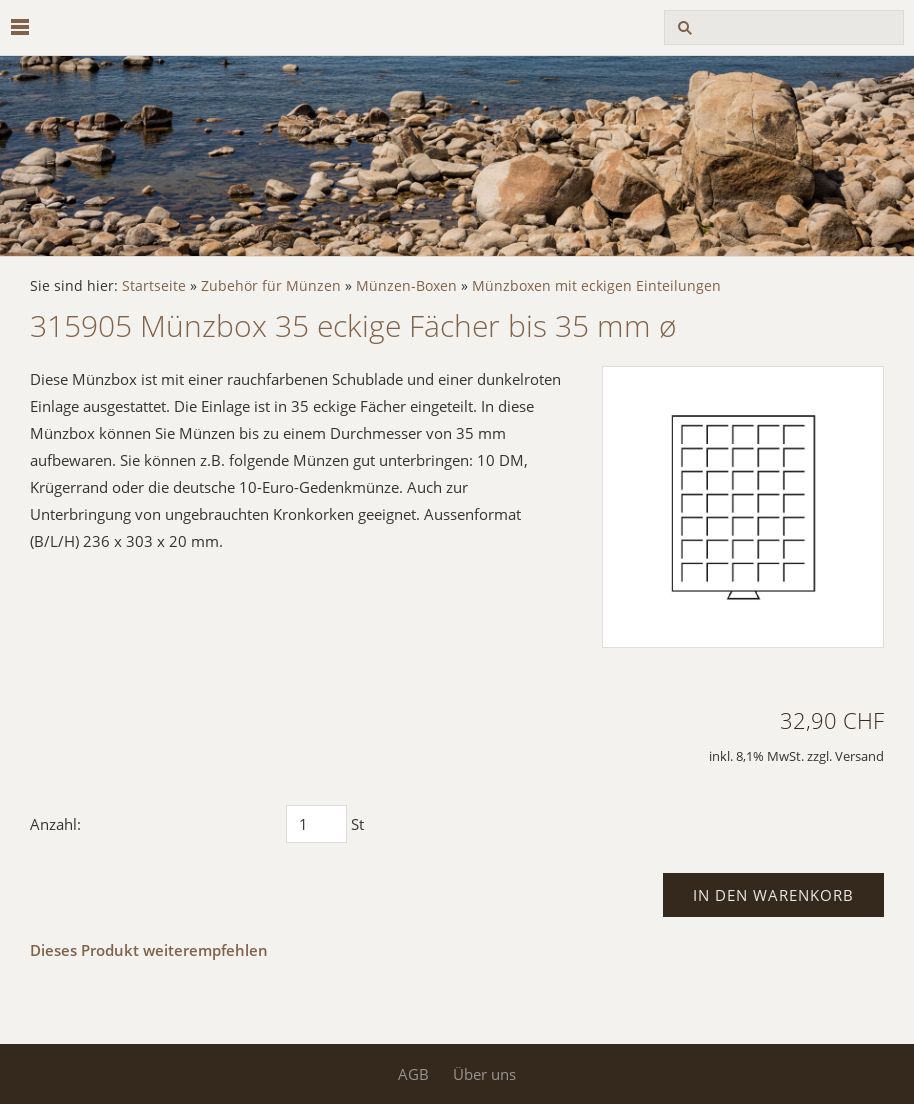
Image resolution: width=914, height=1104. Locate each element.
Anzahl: (55, 824)
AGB (413, 1074)
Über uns (484, 1074)
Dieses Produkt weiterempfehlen (149, 950)
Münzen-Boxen (406, 286)
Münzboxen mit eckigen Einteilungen (596, 286)
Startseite (154, 286)
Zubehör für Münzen (271, 286)
